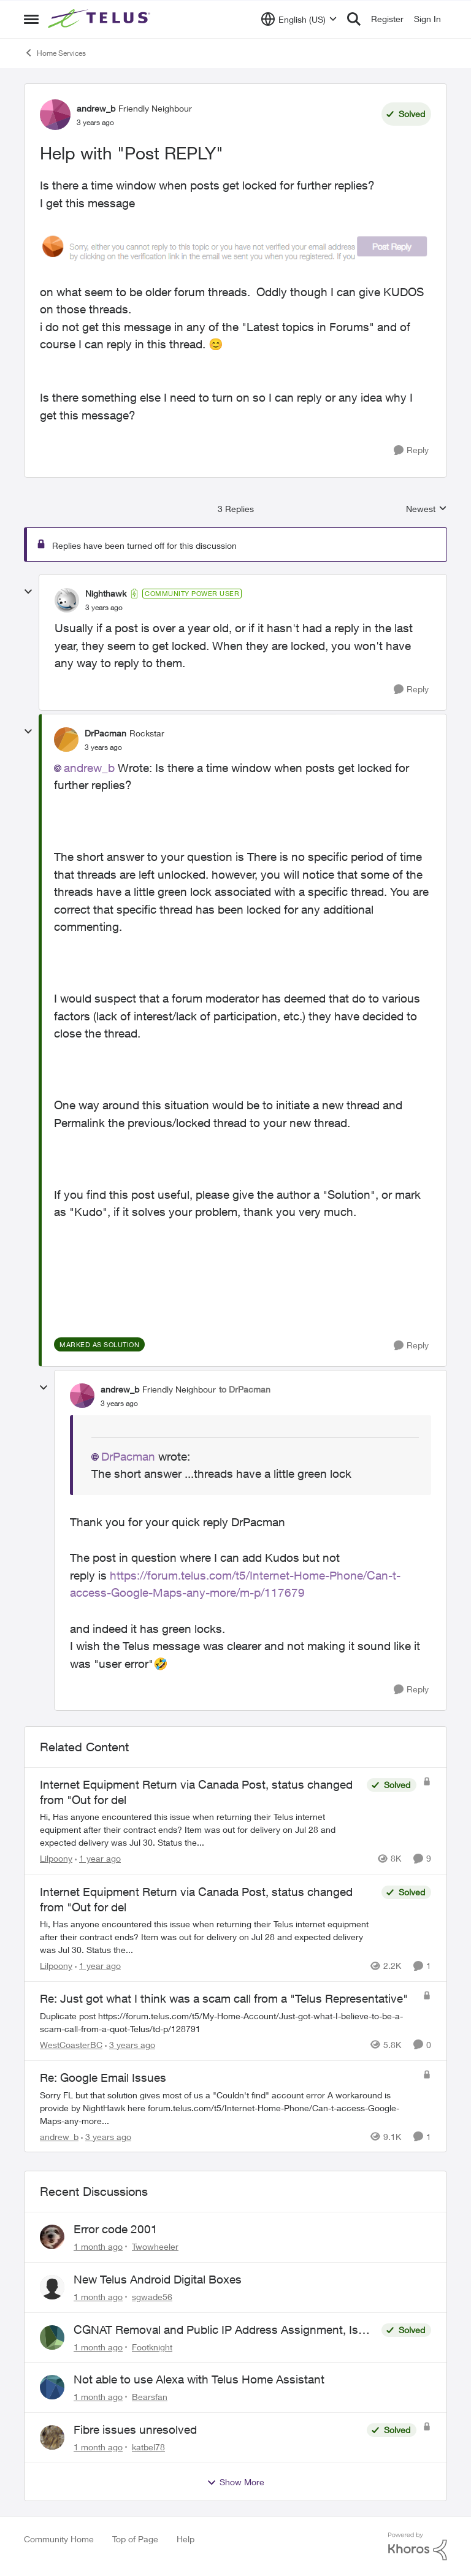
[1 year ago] (98, 1858)
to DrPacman (244, 1389)
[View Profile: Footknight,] (52, 2337)
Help (185, 2539)
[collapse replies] (28, 591)
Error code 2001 (116, 2229)
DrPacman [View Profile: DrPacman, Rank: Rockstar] (105, 733)
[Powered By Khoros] (417, 2546)
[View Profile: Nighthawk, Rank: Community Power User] (67, 600)
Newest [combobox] (426, 509)
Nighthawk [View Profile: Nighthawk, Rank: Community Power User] (105, 593)
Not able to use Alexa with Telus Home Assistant (199, 2379)
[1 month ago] (98, 2246)
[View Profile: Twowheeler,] (52, 2237)
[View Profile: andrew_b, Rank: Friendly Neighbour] (55, 114)
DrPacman (128, 1456)
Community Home (59, 2539)
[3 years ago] (130, 2044)
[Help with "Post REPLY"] (104, 607)
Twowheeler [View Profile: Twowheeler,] (155, 2246)
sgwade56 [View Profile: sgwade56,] (152, 2296)
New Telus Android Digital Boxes (158, 2279)
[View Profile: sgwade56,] (52, 2287)
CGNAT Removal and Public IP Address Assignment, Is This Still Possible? (216, 2330)
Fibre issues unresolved (135, 2429)
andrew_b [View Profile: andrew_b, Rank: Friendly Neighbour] (96, 108)
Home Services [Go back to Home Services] (55, 53)
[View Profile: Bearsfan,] (52, 2387)
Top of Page (135, 2539)
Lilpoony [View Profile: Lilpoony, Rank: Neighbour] (56, 1859)
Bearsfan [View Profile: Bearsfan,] (149, 2396)
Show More (235, 2482)
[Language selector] (299, 19)
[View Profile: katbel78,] (52, 2437)
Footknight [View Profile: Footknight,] (152, 2346)
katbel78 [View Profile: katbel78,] (148, 2447)
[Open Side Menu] (31, 19)
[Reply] (411, 450)
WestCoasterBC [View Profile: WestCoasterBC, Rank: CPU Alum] (71, 2044)
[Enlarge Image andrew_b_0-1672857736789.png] (235, 247)
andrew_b (89, 767)
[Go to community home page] (100, 19)
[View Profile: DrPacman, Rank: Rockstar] (66, 739)
